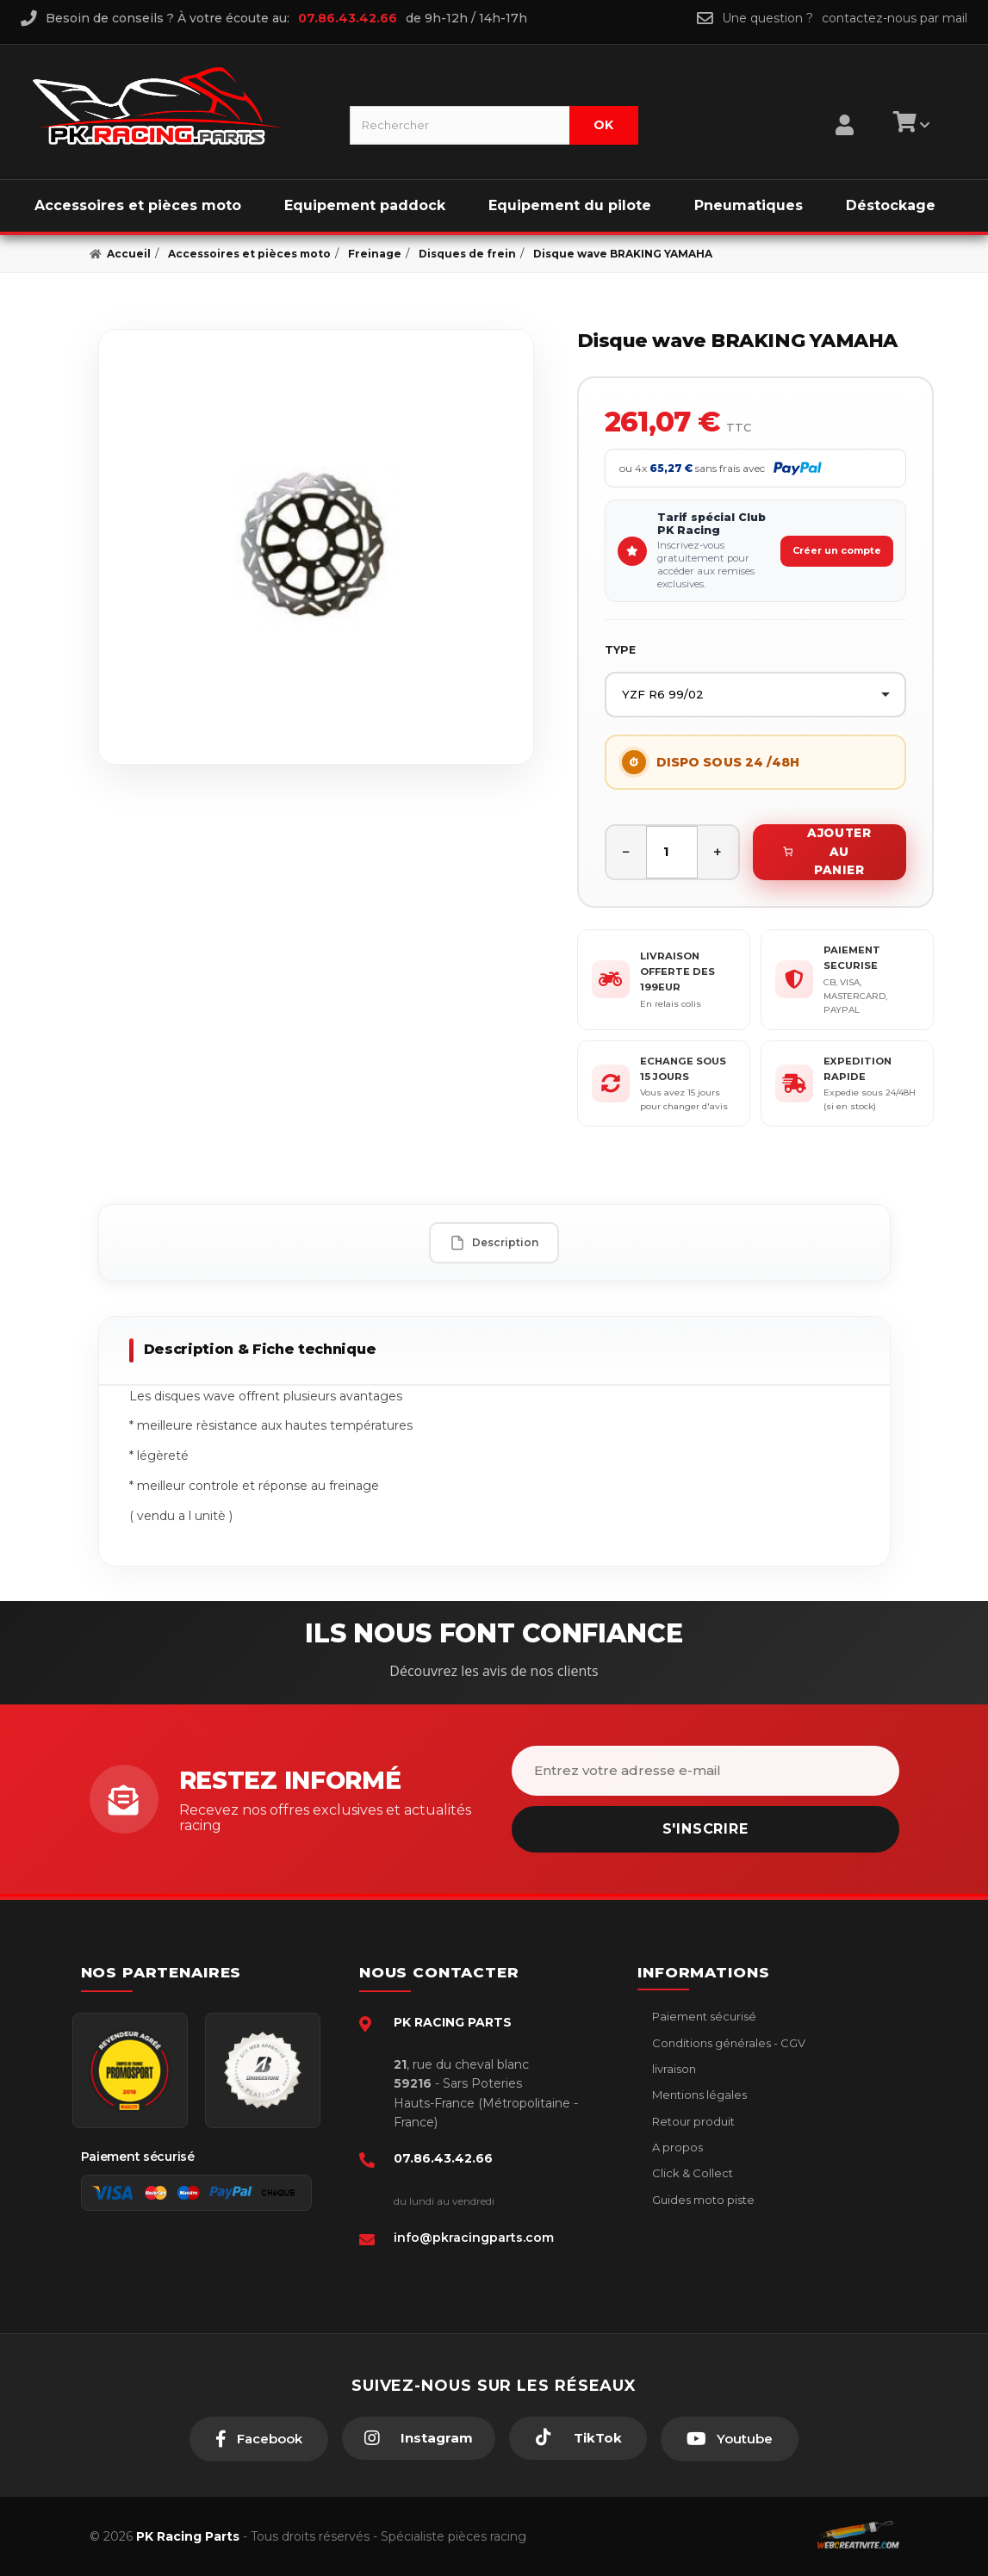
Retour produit (692, 2121)
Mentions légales (698, 2094)
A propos (676, 2147)
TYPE (620, 649)
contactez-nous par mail (894, 18)
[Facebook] (259, 2439)
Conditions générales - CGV (727, 2043)
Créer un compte (836, 550)
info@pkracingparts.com (474, 2237)
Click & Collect (691, 2173)
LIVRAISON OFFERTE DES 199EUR (677, 972)
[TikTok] (578, 2438)
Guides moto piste (702, 2200)
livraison (672, 2069)
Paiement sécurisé (702, 2016)
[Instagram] (418, 2438)
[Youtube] (729, 2439)
